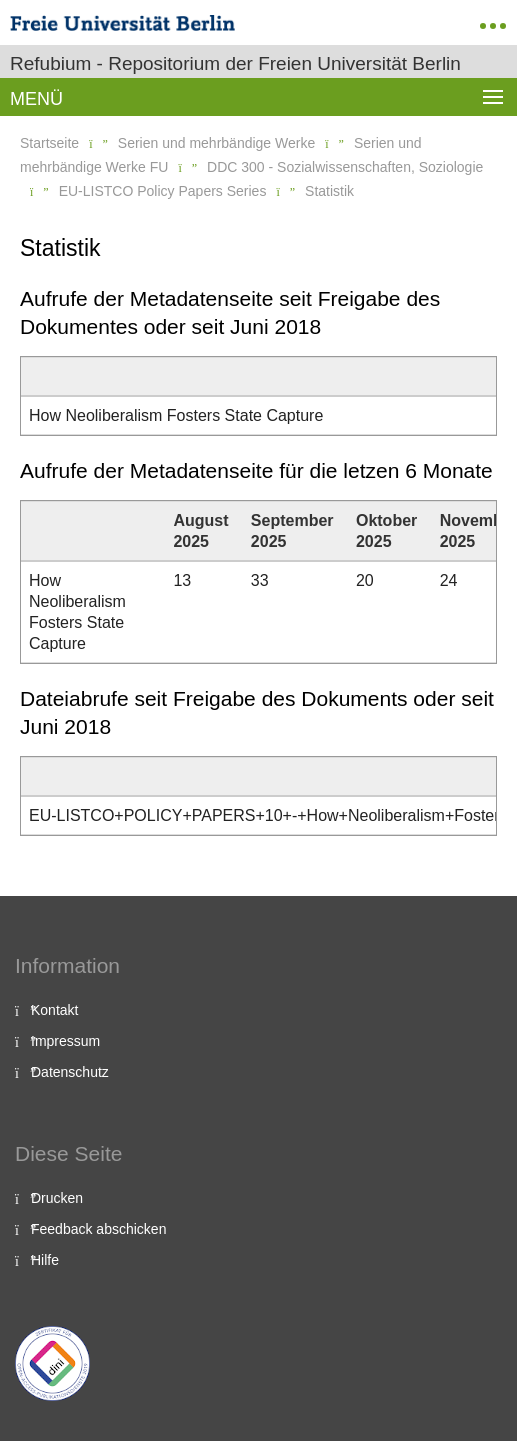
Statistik (329, 191)
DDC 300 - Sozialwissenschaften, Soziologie (345, 167)
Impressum (65, 1041)
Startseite (49, 143)
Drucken (57, 1198)
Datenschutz (70, 1072)
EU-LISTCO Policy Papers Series (163, 191)
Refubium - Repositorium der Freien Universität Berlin (235, 63)
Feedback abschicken (98, 1229)
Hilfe (45, 1260)
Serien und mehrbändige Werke (216, 143)
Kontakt (54, 1010)
